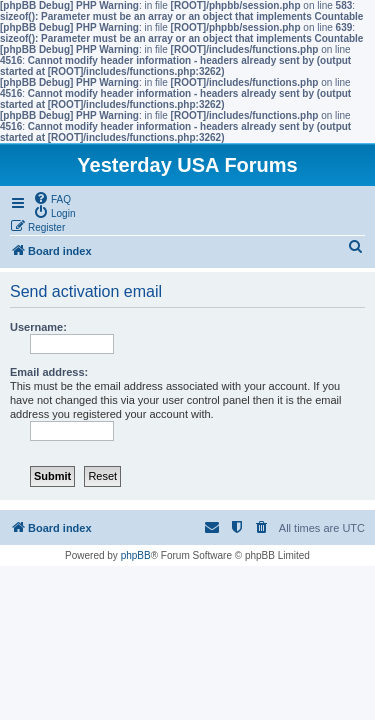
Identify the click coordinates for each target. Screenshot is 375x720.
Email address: (49, 372)
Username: (38, 327)
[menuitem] (52, 198)
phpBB (136, 555)
